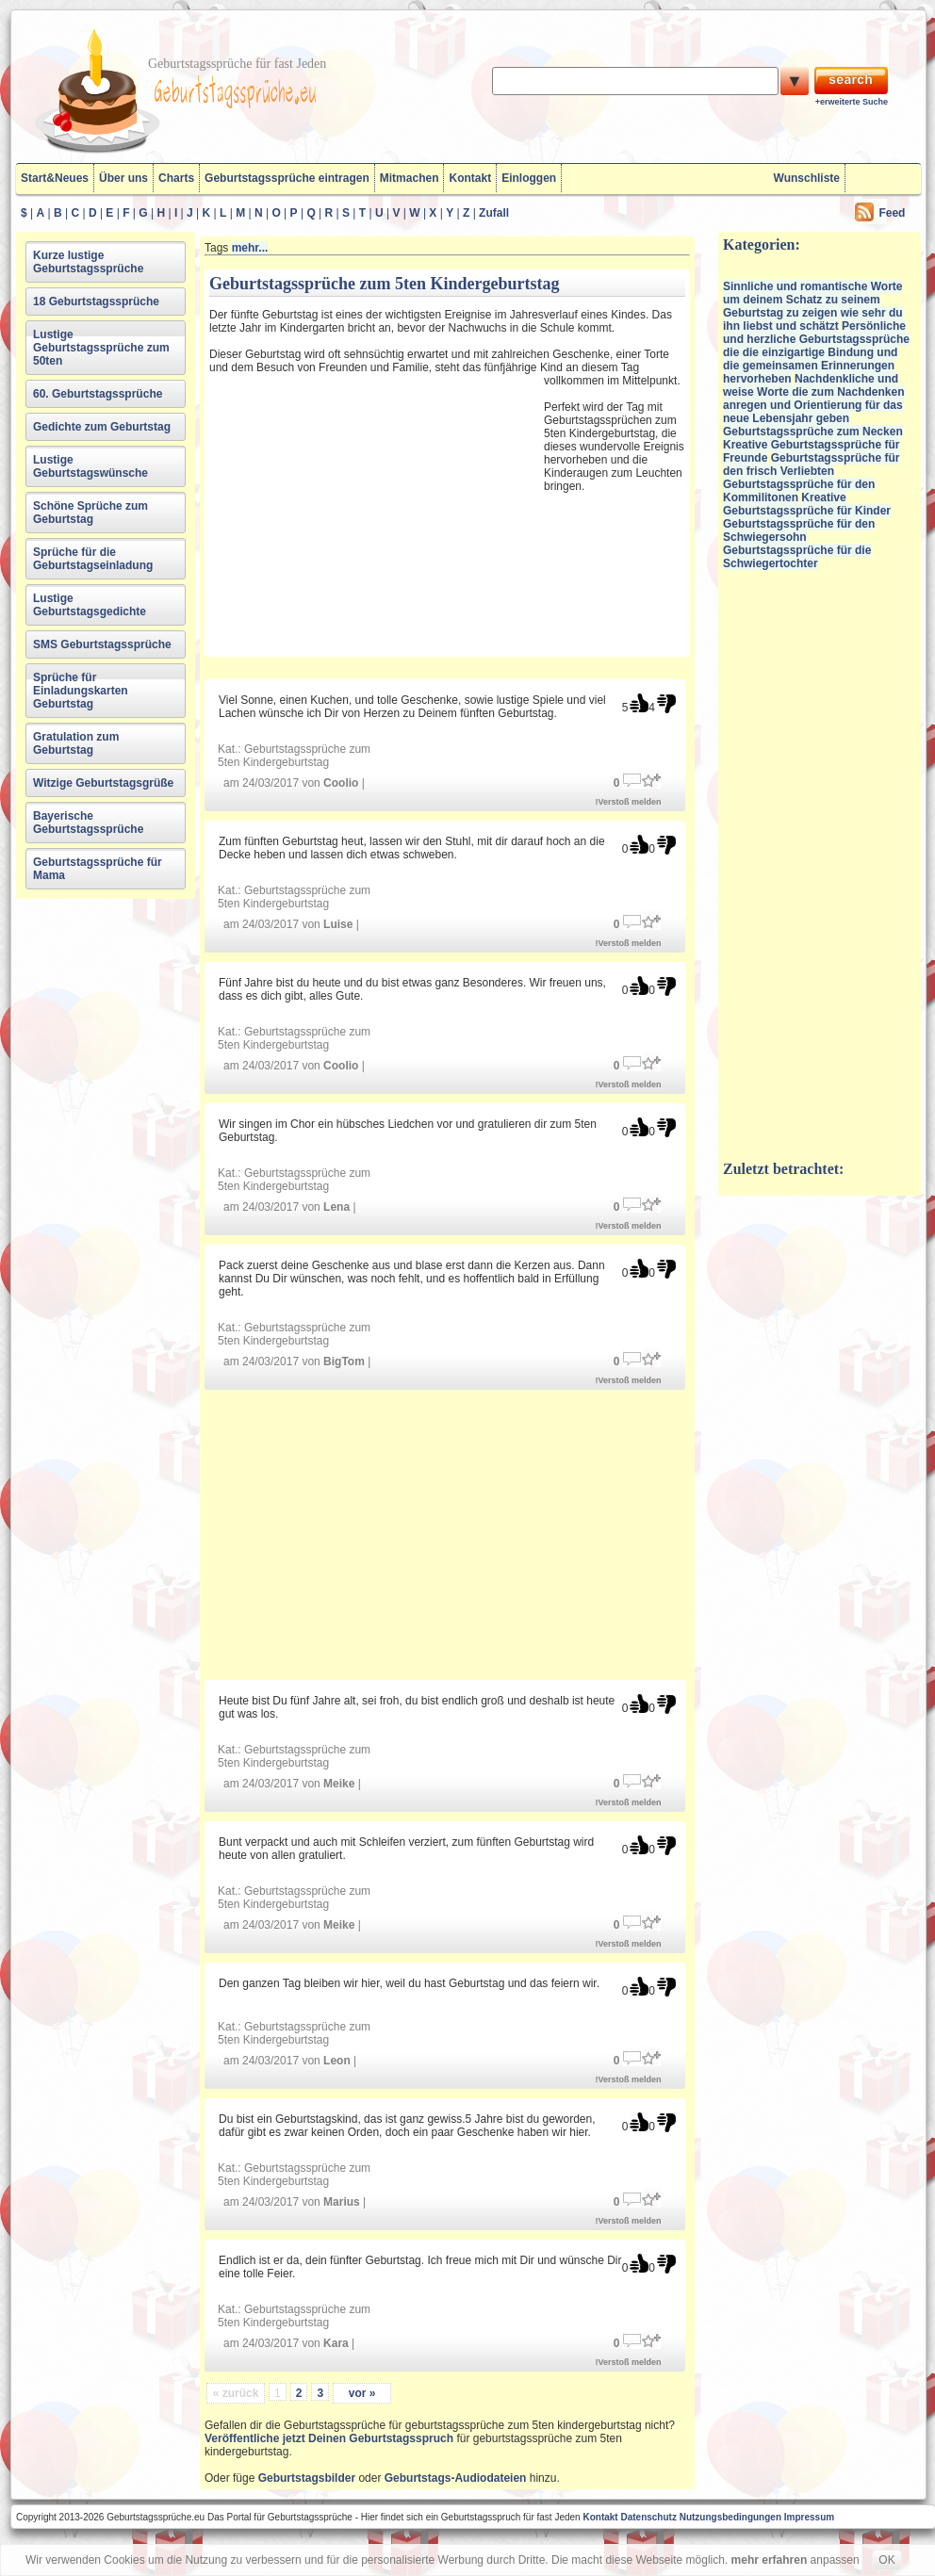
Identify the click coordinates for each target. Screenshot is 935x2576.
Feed (891, 213)
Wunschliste (807, 178)
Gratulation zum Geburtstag (76, 743)
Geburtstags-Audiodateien (456, 2478)
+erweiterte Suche (851, 101)
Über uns (123, 178)
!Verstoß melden (629, 802)
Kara (336, 2343)
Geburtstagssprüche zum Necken (813, 431)
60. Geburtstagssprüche (97, 393)
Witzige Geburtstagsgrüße (103, 783)
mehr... (250, 247)
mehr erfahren (769, 2560)
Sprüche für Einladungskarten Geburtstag (80, 690)
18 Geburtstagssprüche (96, 301)
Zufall (494, 213)
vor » (362, 2393)
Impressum (809, 2517)
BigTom (344, 1361)
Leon (337, 2060)
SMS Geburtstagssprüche (102, 644)
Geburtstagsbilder (306, 2478)
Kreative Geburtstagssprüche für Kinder (807, 504)
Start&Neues (55, 178)
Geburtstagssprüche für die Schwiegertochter (797, 557)
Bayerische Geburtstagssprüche (88, 822)
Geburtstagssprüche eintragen (287, 178)
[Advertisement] (374, 513)
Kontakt (470, 178)
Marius (341, 2202)
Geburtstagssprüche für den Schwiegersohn (799, 530)
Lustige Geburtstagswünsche (90, 466)
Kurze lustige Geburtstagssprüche (88, 262)
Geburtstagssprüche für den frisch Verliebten (811, 464)
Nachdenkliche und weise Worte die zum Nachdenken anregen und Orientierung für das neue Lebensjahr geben (814, 398)
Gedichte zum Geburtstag (102, 426)
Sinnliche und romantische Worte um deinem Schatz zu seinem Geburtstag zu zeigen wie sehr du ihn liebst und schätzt (813, 306)
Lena (336, 1207)
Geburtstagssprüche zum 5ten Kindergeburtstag (294, 755)
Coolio (340, 783)
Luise (338, 924)
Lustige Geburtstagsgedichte (89, 605)
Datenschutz (648, 2517)
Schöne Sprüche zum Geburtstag (90, 512)
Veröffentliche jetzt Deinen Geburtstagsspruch (329, 2438)
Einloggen (528, 178)
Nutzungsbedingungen (730, 2517)
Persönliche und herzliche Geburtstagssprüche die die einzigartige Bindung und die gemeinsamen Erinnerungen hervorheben (816, 352)
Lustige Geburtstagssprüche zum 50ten (101, 347)
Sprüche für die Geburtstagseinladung (93, 559)
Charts (176, 178)
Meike (338, 1783)
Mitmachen (409, 178)
